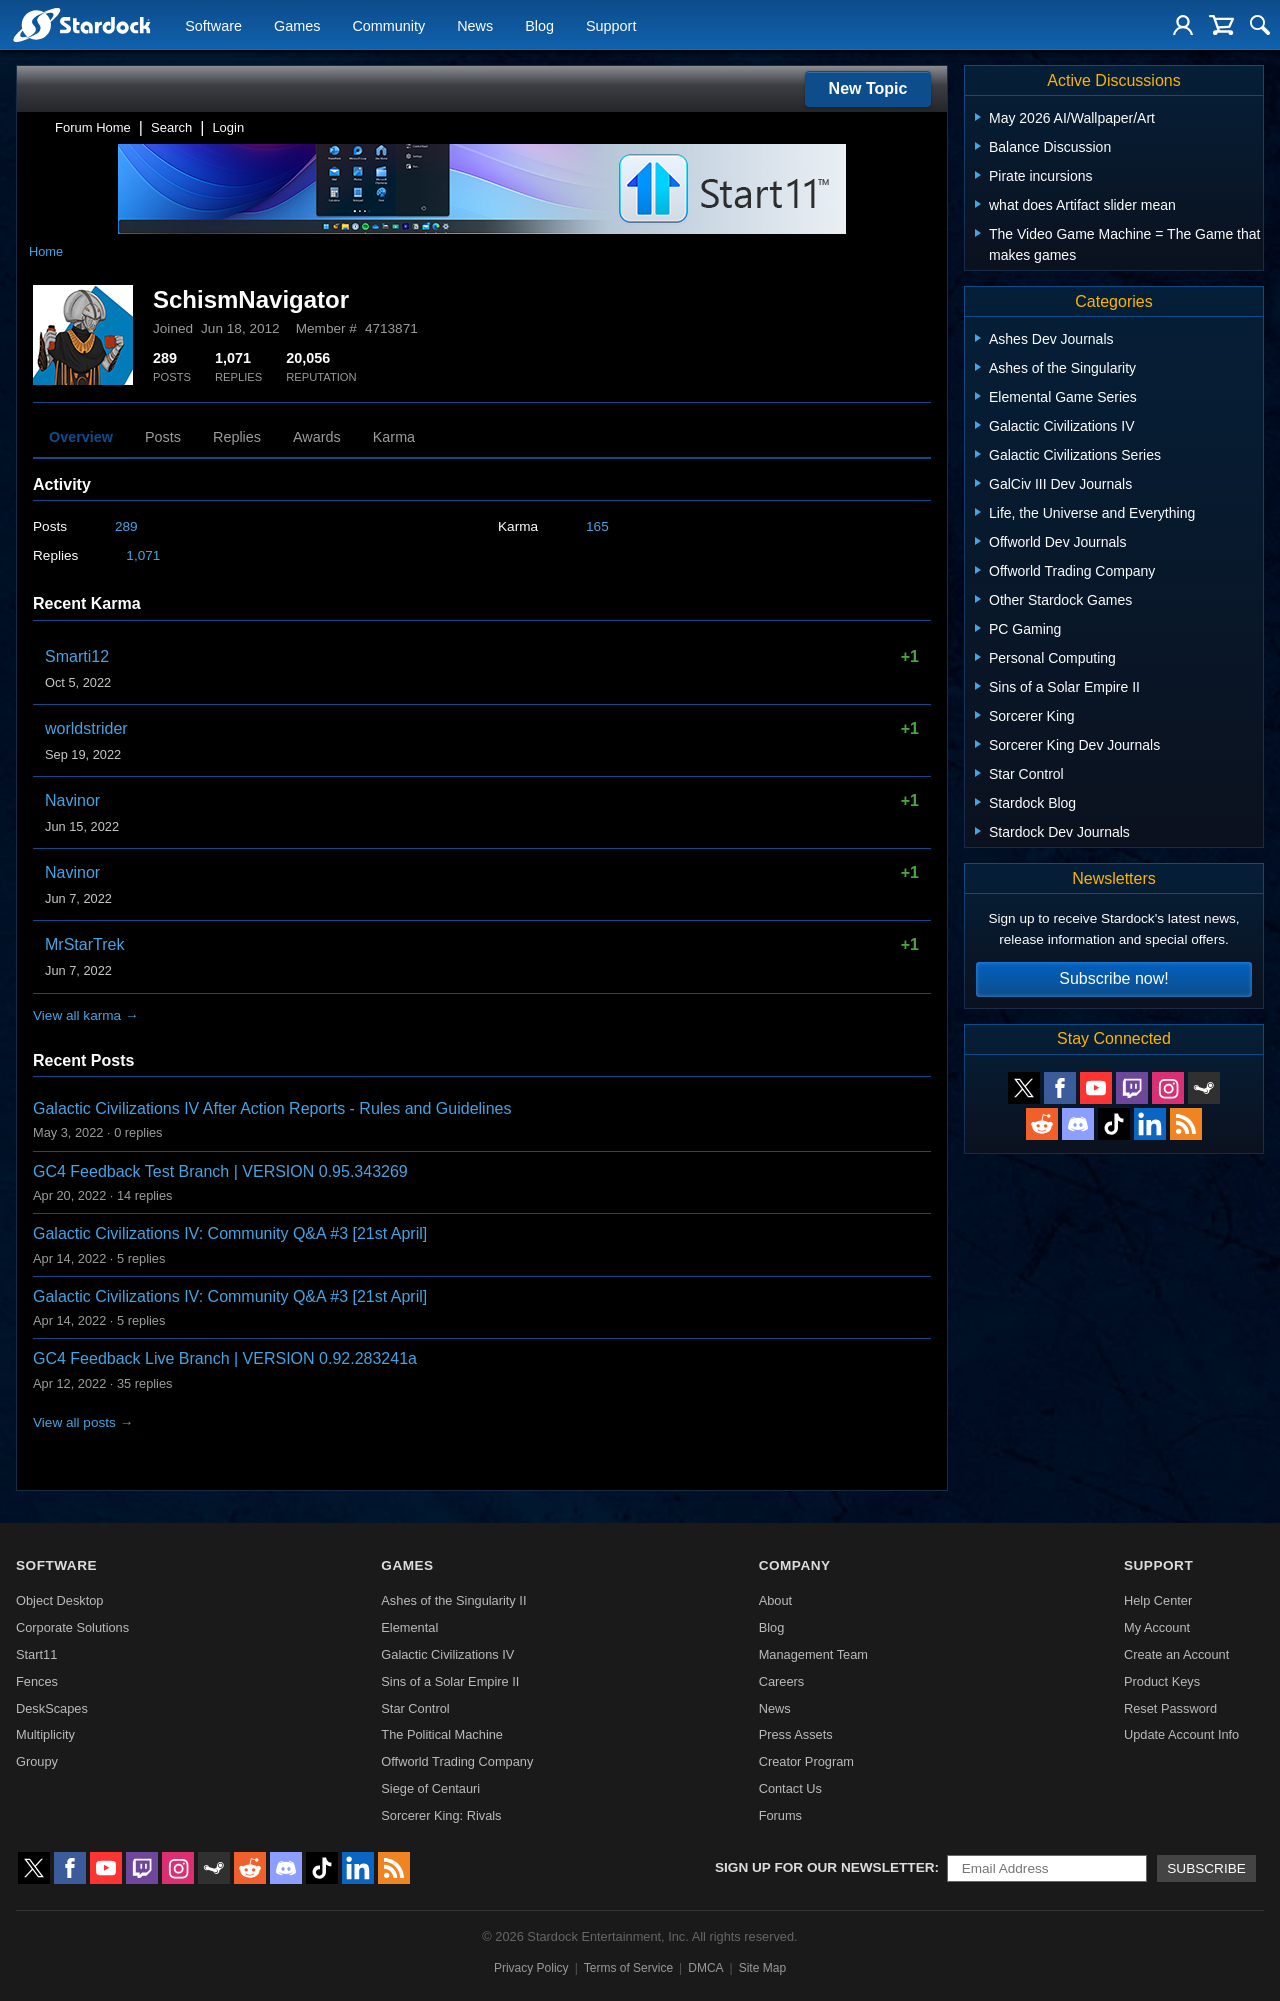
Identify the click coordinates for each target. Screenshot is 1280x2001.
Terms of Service (628, 1968)
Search (171, 127)
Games (297, 26)
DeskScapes (52, 1708)
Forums (780, 1815)
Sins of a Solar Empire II (450, 1681)
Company (795, 1565)
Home (46, 251)
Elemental (409, 1627)
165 (597, 526)
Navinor (72, 800)
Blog (539, 26)
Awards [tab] (317, 437)
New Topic (868, 88)
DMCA (705, 1968)
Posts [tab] (163, 437)
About (775, 1600)
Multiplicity (45, 1734)
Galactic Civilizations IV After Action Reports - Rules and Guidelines (272, 1108)
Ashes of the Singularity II (453, 1600)
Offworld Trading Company (457, 1761)
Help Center (1158, 1600)
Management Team (813, 1654)
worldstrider (86, 728)
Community (388, 26)
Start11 (36, 1654)
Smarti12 (77, 656)
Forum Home (93, 127)
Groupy (37, 1761)
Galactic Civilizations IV (447, 1654)
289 (126, 526)
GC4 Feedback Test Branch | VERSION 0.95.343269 (220, 1171)
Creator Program (806, 1761)
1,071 (143, 555)
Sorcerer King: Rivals (441, 1815)
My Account (1157, 1627)
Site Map (762, 1968)
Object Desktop (60, 1600)
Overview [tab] (81, 437)
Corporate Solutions (72, 1627)
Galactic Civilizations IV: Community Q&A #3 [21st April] (230, 1233)
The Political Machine (442, 1734)
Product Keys (1162, 1681)
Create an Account (1176, 1654)
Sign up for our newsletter (825, 1867)
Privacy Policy (531, 1968)
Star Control (415, 1708)
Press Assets (796, 1734)
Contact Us (790, 1788)
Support (611, 26)
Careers (782, 1681)
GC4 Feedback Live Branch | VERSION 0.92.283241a (225, 1358)
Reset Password (1170, 1708)
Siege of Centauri (430, 1788)
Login (228, 127)
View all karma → (86, 1015)
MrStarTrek (84, 944)
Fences (37, 1681)
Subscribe (1206, 1868)
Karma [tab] (394, 437)
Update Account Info (1181, 1734)
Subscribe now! (1113, 978)
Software (213, 26)
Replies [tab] (237, 437)
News (475, 26)
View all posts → (83, 1422)
